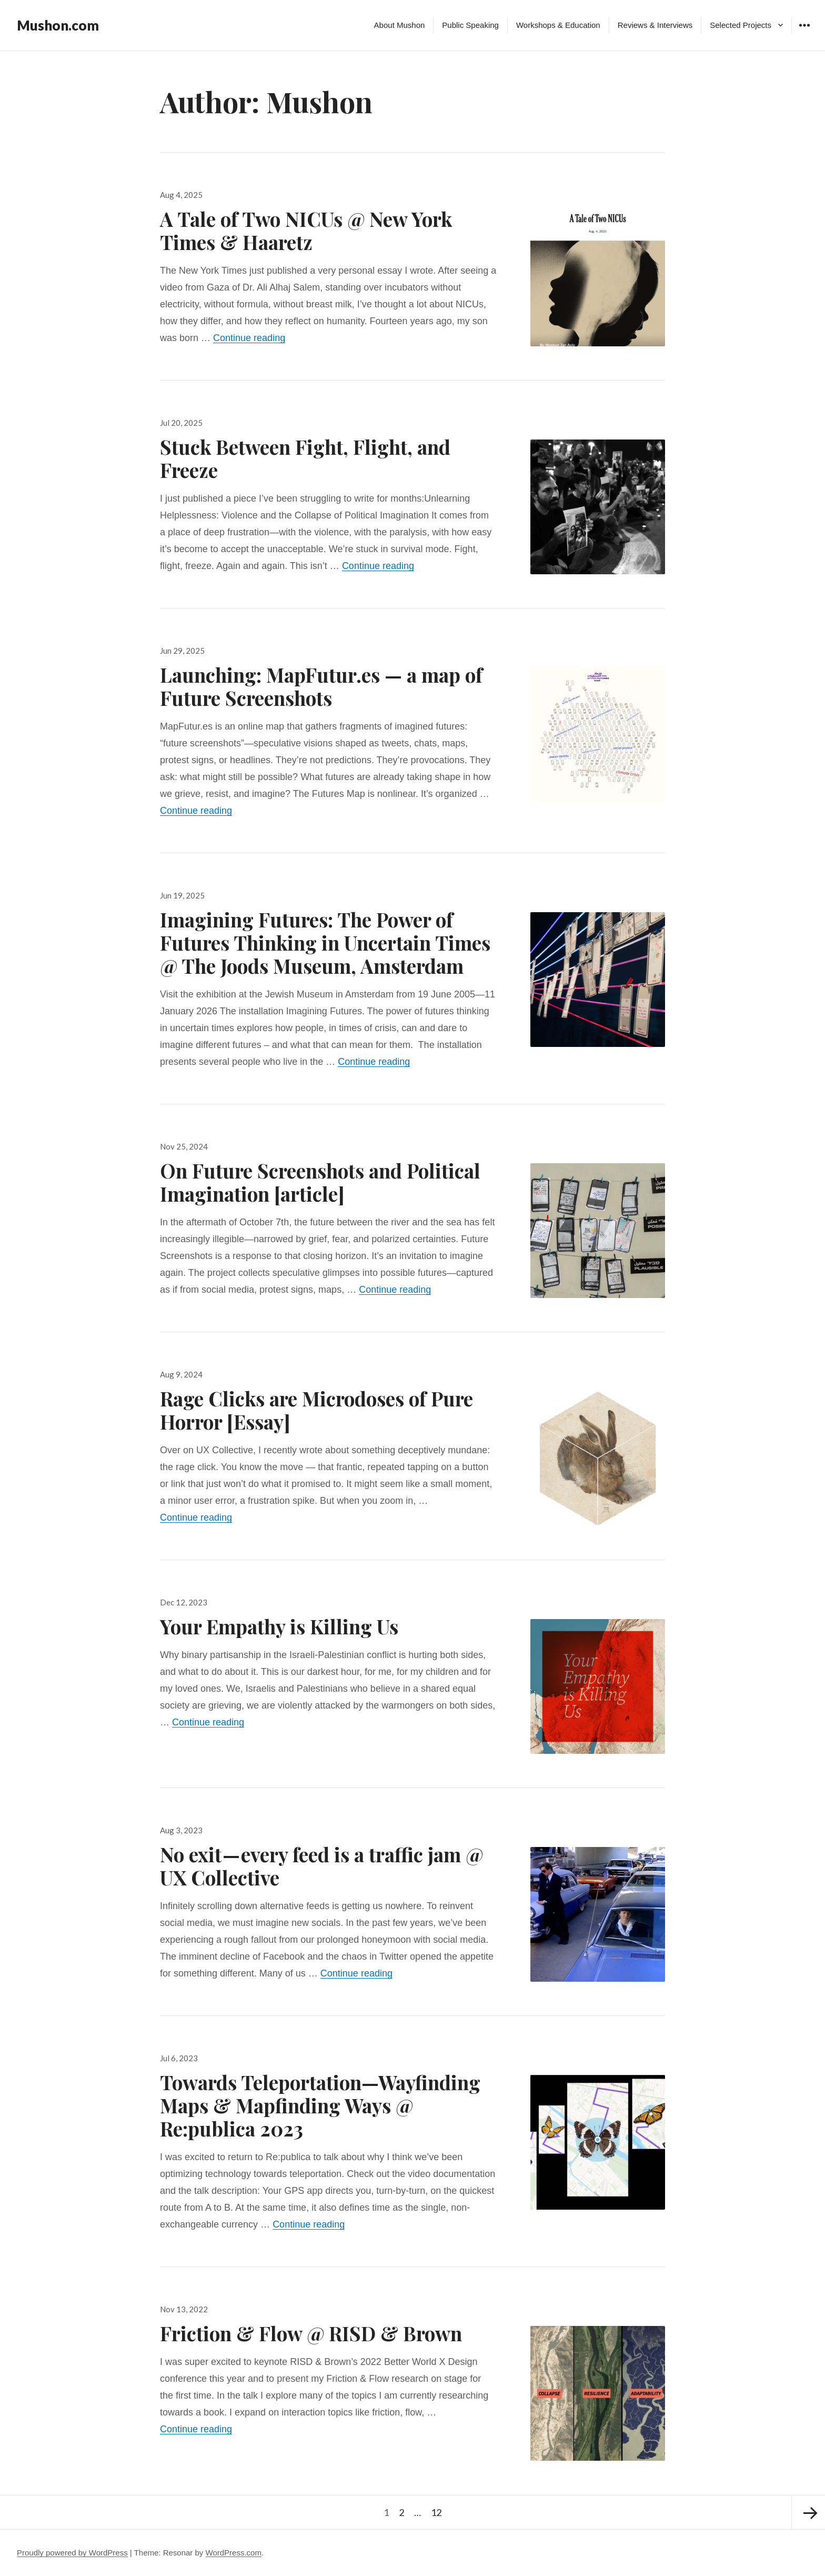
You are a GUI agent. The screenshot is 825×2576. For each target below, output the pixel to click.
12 (438, 2506)
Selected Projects (740, 25)
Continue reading (249, 338)
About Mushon (399, 25)
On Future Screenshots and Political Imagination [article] (320, 1181)
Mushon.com (58, 25)
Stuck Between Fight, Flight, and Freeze (305, 458)
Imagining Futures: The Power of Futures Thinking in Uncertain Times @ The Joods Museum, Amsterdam (325, 942)
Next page (808, 2512)
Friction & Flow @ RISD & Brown (311, 2333)
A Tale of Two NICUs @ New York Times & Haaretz (306, 230)
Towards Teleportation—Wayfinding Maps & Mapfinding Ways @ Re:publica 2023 (320, 2105)
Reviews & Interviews (655, 25)
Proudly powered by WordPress (72, 2552)
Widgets (804, 33)
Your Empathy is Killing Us (279, 1626)
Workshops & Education (558, 25)
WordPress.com (233, 2552)
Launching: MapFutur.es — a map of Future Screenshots (321, 686)
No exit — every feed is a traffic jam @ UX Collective (321, 1865)
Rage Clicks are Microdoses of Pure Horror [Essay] (316, 1409)
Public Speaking (470, 25)
